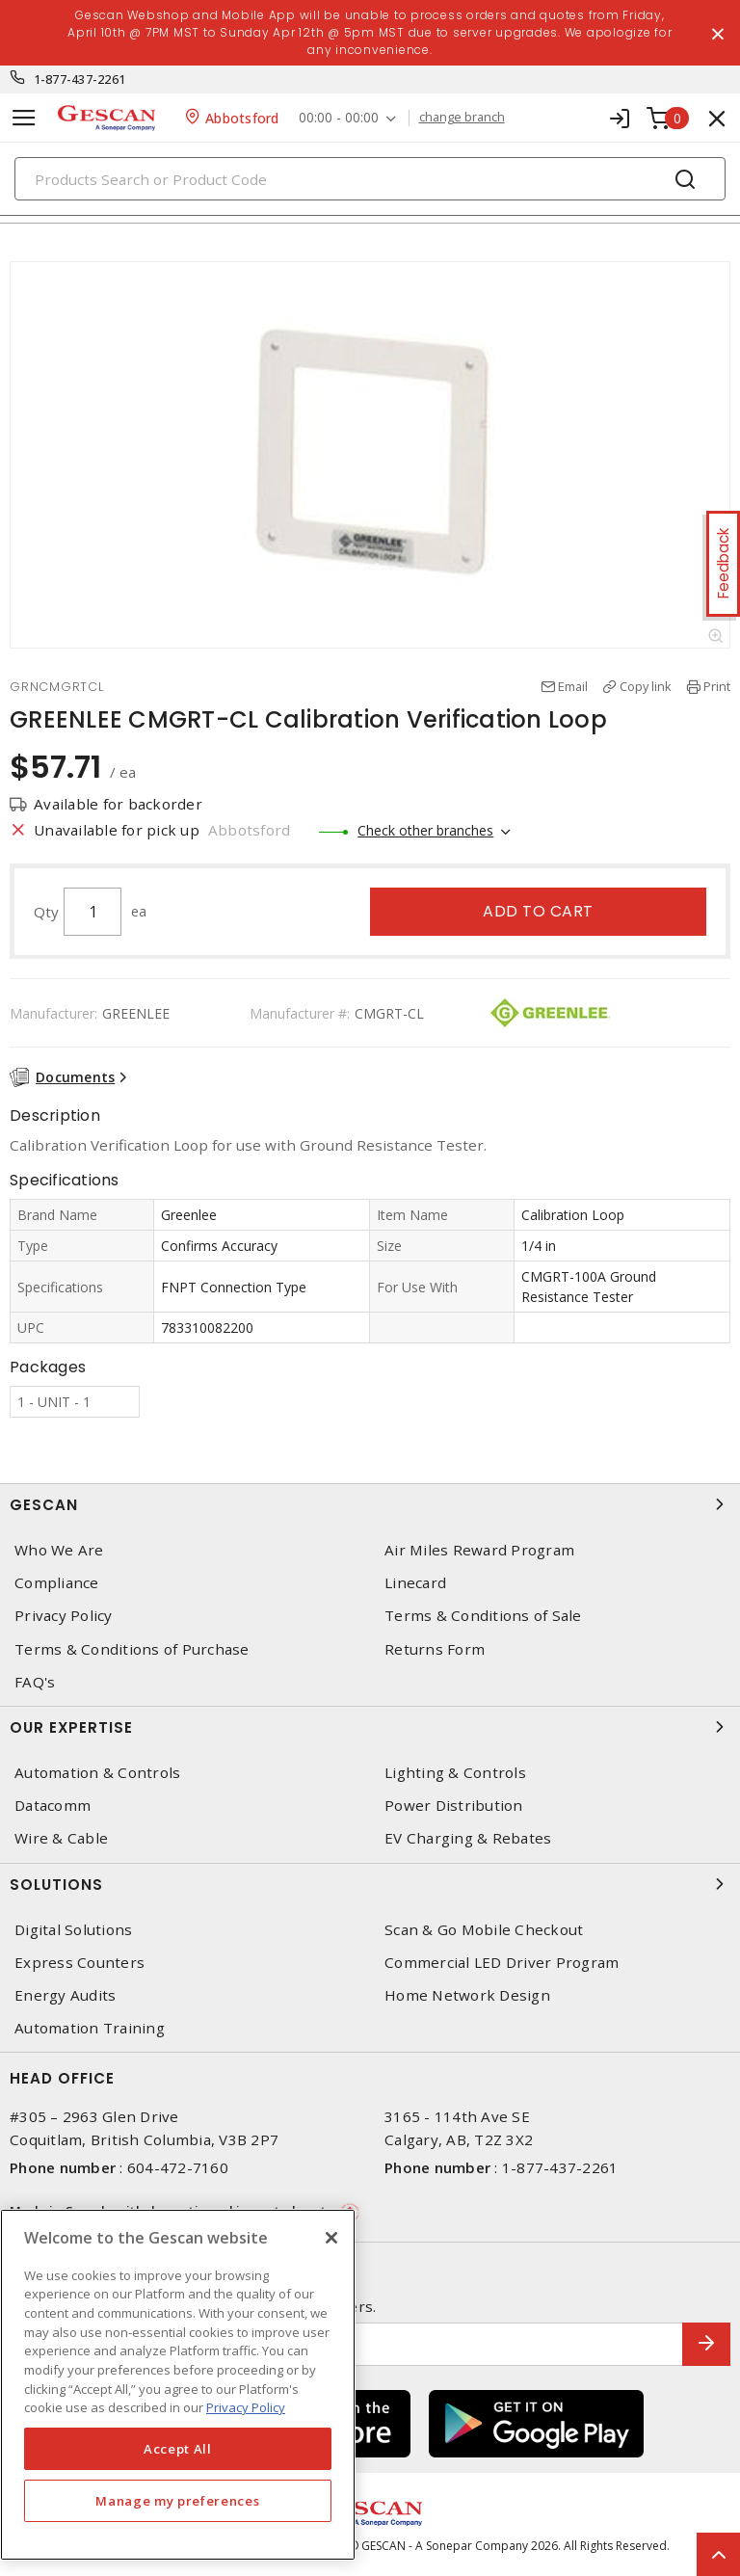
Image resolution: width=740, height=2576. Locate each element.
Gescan (370, 1504)
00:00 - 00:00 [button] (339, 118)
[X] (331, 2238)
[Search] (370, 178)
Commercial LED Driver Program (501, 1962)
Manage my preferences (177, 2501)
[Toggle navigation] (24, 118)
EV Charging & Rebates (467, 1838)
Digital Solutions (73, 1930)
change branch (462, 117)
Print (716, 686)
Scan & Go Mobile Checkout (483, 1930)
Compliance (56, 1583)
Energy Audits (65, 1995)
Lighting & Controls (455, 1773)
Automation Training (89, 2028)
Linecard (415, 1583)
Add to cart (538, 911)
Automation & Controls (97, 1773)
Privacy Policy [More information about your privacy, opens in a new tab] (245, 2407)
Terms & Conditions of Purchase (132, 1649)
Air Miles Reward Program (479, 1550)
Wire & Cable (61, 1838)
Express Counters (79, 1962)
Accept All (178, 2448)
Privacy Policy (63, 1616)
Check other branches (425, 830)
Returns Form (434, 1649)
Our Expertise (370, 1727)
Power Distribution (453, 1805)
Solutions (370, 1884)
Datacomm (52, 1805)
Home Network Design (467, 1995)
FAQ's (34, 1682)
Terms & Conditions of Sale (483, 1616)
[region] (178, 2385)
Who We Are (59, 1550)
